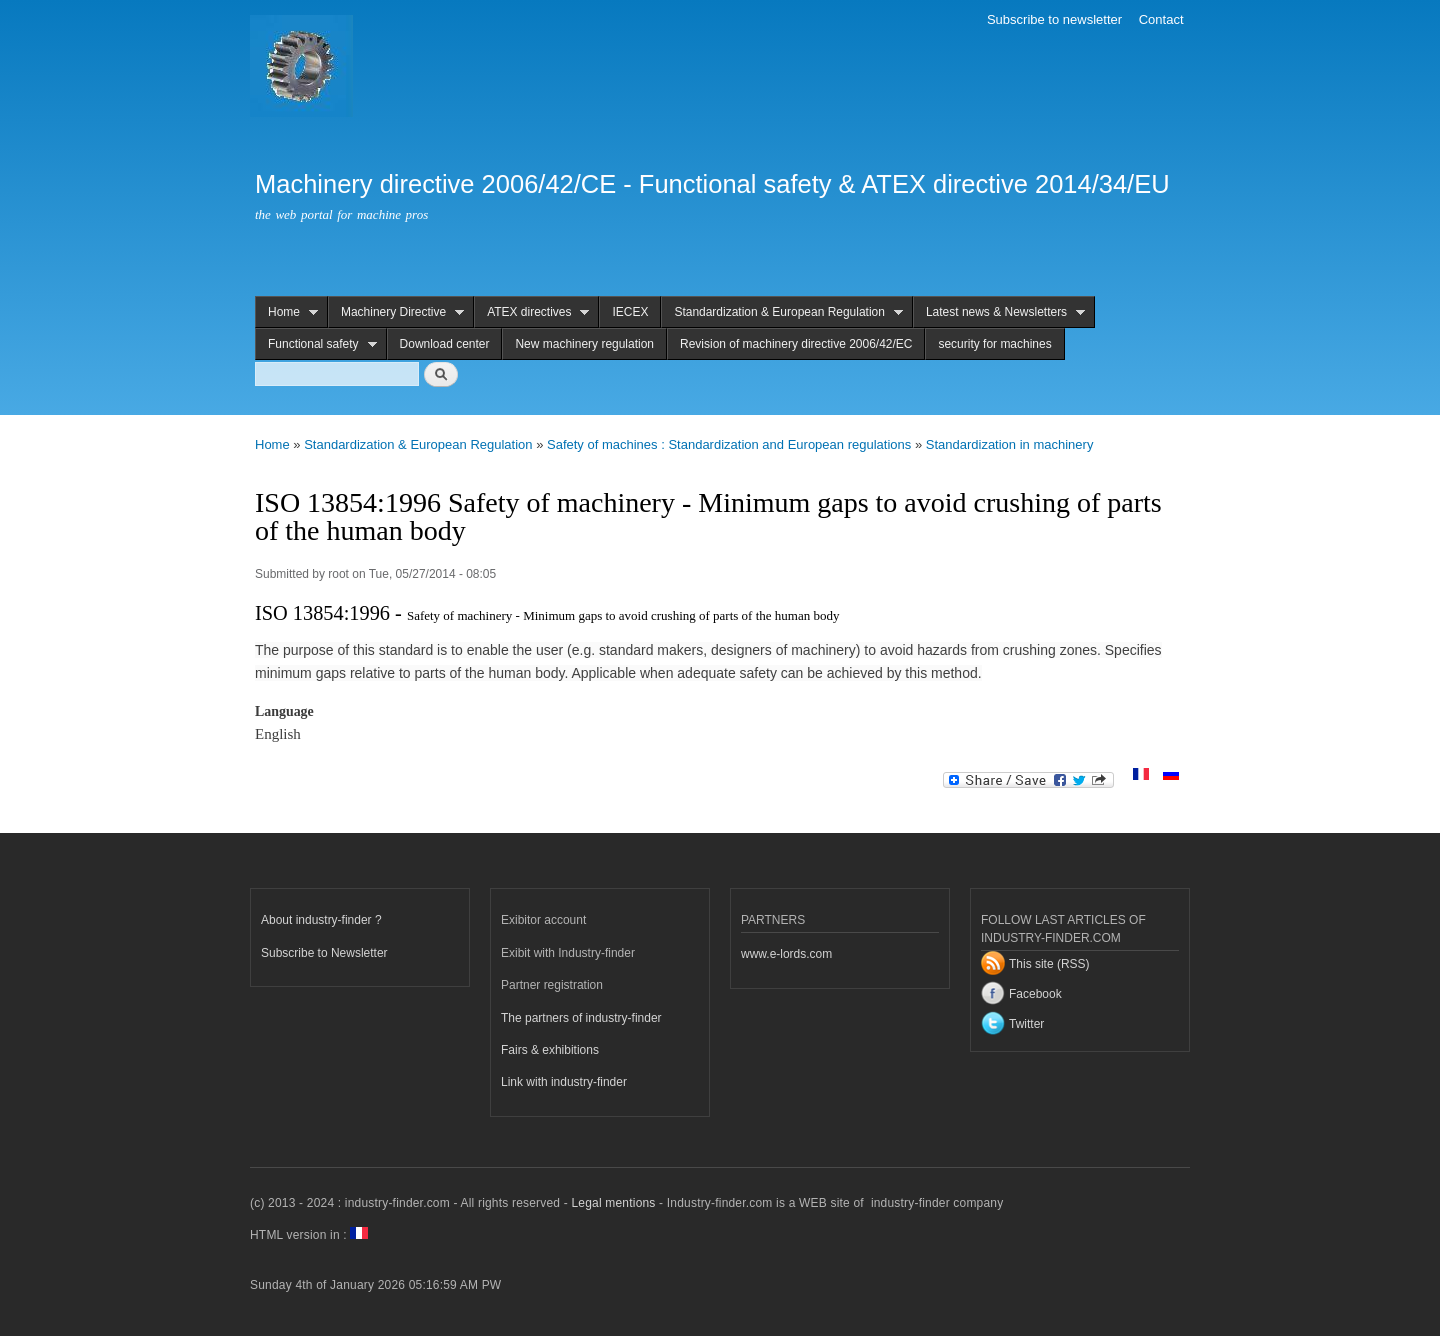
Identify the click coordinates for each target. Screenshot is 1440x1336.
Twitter (1026, 1024)
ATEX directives (531, 312)
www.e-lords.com (786, 954)
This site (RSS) (1049, 964)
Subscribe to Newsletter (324, 953)
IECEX (630, 312)
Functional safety (316, 344)
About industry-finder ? (321, 920)
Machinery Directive (396, 312)
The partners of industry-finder (581, 1018)
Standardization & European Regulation (782, 312)
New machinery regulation (584, 344)
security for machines (994, 344)
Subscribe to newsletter (1054, 19)
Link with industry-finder (564, 1082)
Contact (1161, 19)
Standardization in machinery (1010, 444)
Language (284, 711)
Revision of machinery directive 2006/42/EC (796, 344)
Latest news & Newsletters (999, 312)
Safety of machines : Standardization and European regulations (729, 444)
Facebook (1035, 994)
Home (286, 312)
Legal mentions (613, 1203)
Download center (445, 344)
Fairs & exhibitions (550, 1050)
